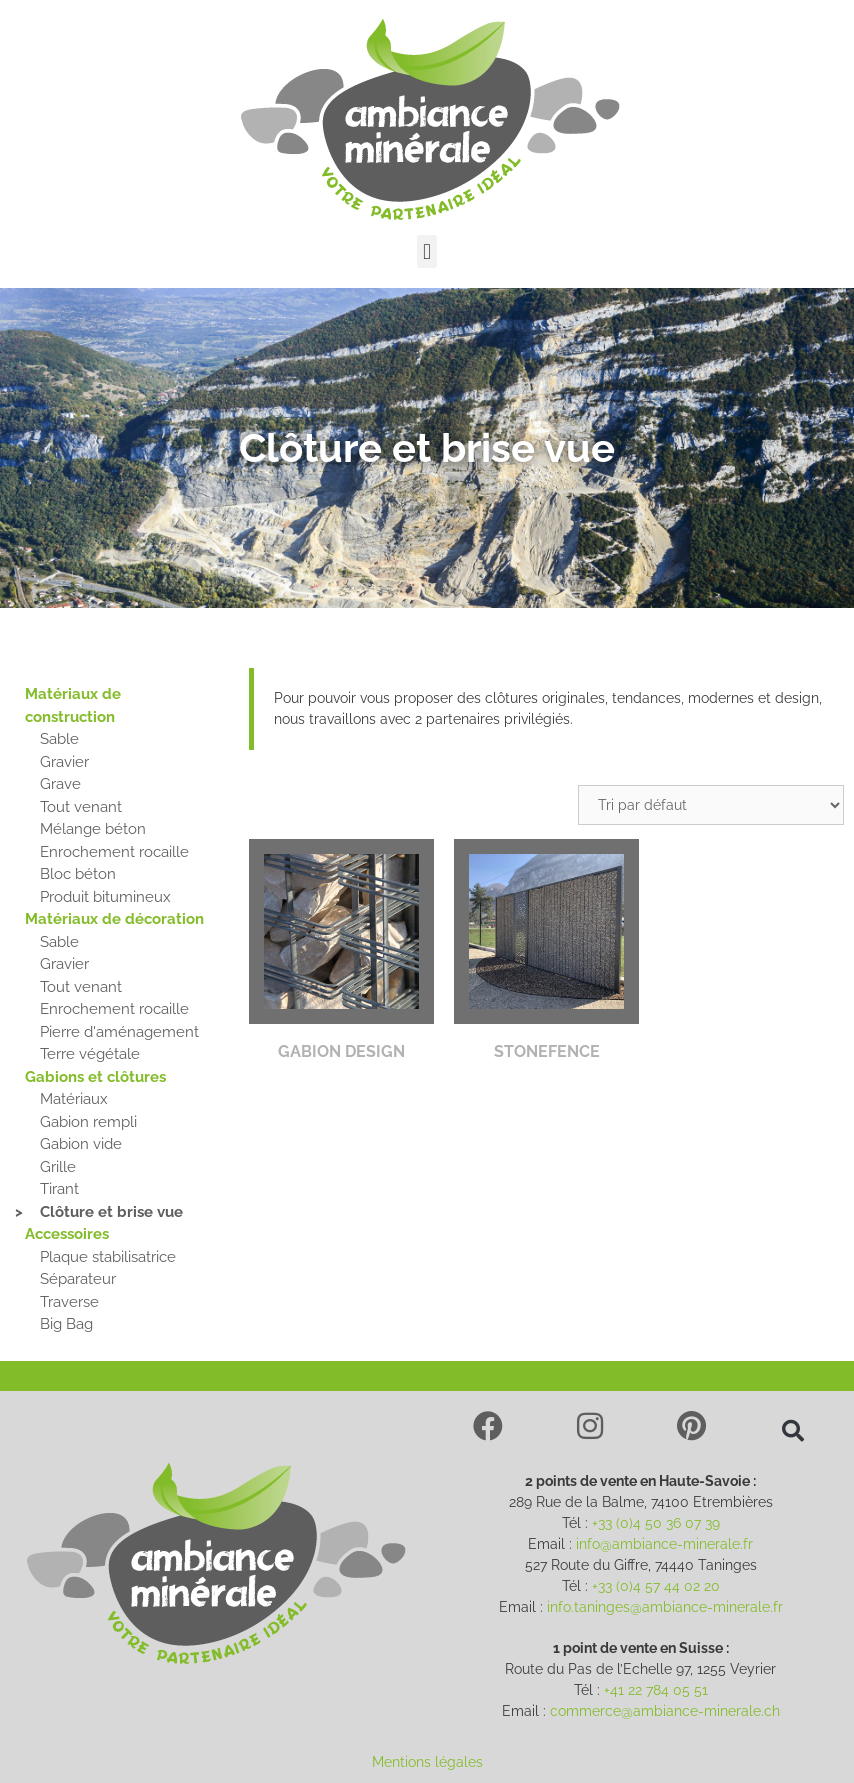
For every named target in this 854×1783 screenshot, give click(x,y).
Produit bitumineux (105, 897)
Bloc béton (78, 874)
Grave (60, 784)
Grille (58, 1167)
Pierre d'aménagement (119, 1032)
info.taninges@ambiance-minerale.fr (665, 1607)
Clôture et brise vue (111, 1212)
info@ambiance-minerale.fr (664, 1544)
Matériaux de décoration (114, 919)
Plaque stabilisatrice (108, 1257)
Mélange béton (93, 829)
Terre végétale (90, 1054)
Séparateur (78, 1279)
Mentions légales (427, 1762)
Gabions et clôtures (95, 1077)
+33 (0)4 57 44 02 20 (656, 1586)
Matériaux (74, 1099)
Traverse (69, 1302)
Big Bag (66, 1324)
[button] (426, 251)
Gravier (64, 762)
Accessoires (67, 1234)
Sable (59, 739)
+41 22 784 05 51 (656, 1690)
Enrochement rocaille (114, 852)
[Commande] (711, 805)
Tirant (59, 1189)
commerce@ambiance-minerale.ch (665, 1711)
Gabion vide (81, 1144)
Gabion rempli (88, 1122)
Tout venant (81, 807)
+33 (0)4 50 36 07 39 (656, 1523)
